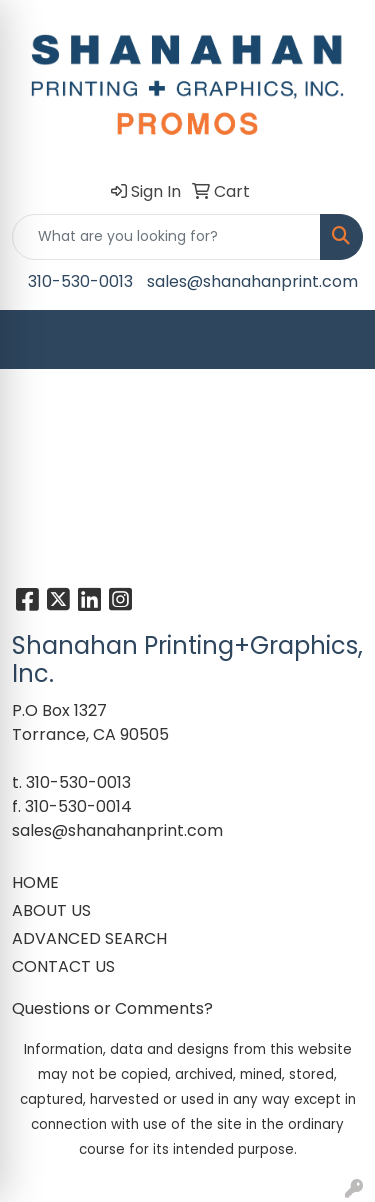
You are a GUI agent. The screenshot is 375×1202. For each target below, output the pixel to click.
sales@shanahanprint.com (252, 281)
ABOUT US (51, 910)
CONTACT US (63, 966)
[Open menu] (335, 339)
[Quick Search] (166, 237)
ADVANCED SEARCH (89, 938)
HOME (35, 882)
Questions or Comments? (112, 1008)
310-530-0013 (80, 281)
